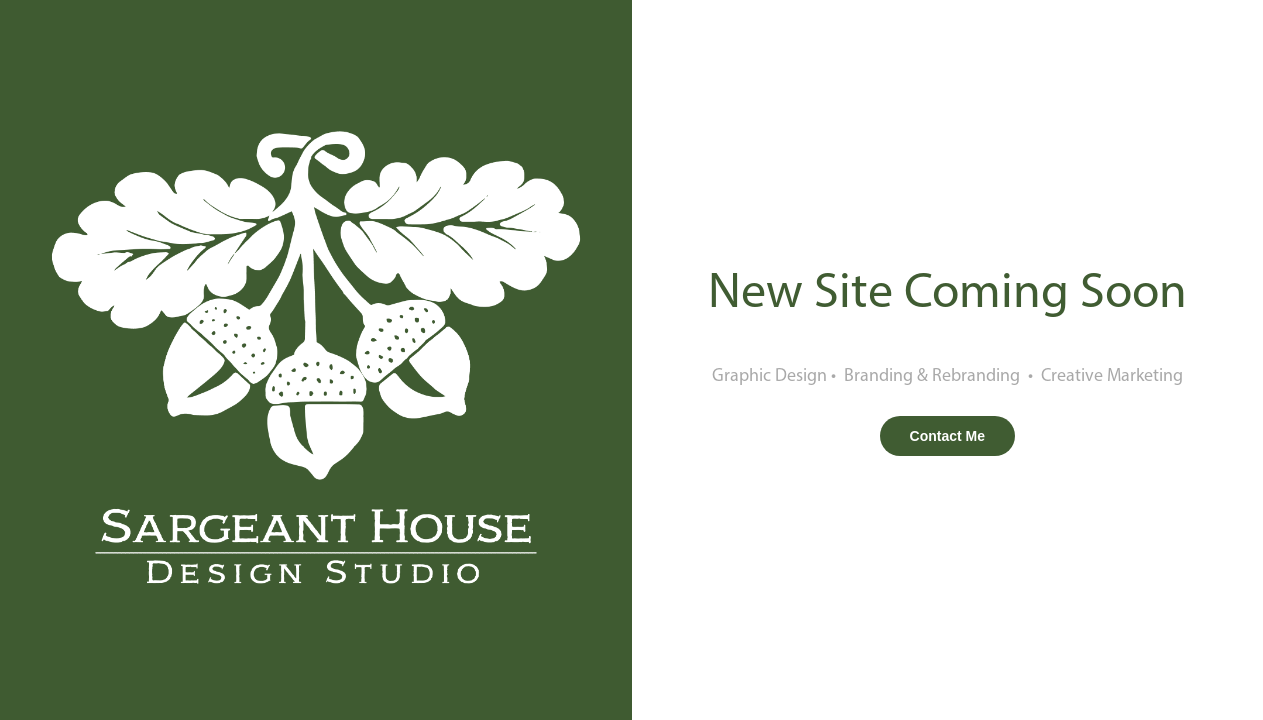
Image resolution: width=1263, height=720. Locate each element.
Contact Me (947, 436)
